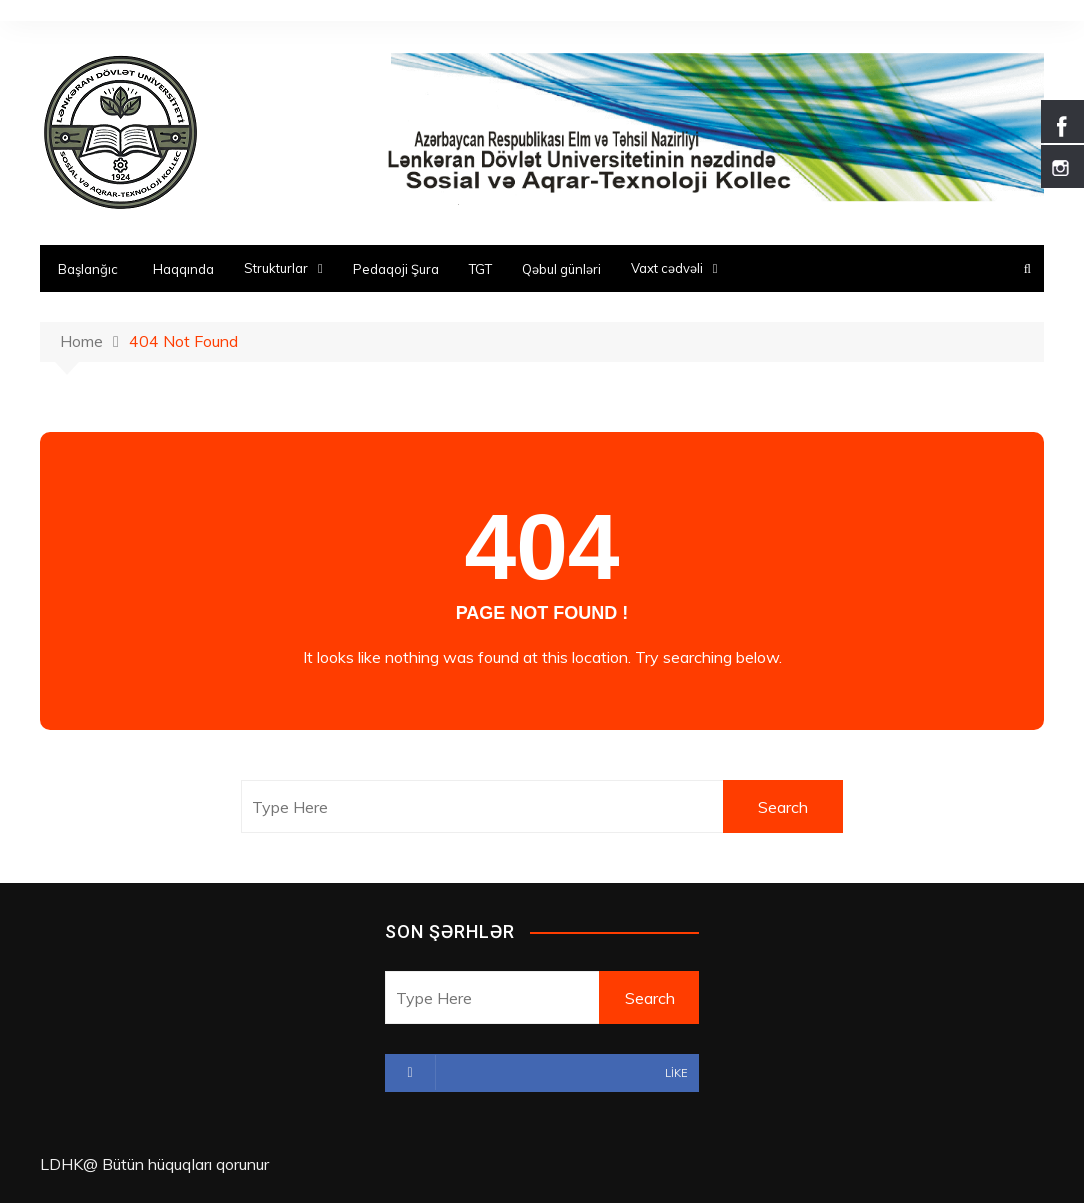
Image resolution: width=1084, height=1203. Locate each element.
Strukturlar (276, 268)
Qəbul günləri (561, 269)
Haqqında (183, 269)
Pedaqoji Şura (396, 269)
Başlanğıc (88, 269)
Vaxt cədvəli (667, 268)
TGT (480, 269)
